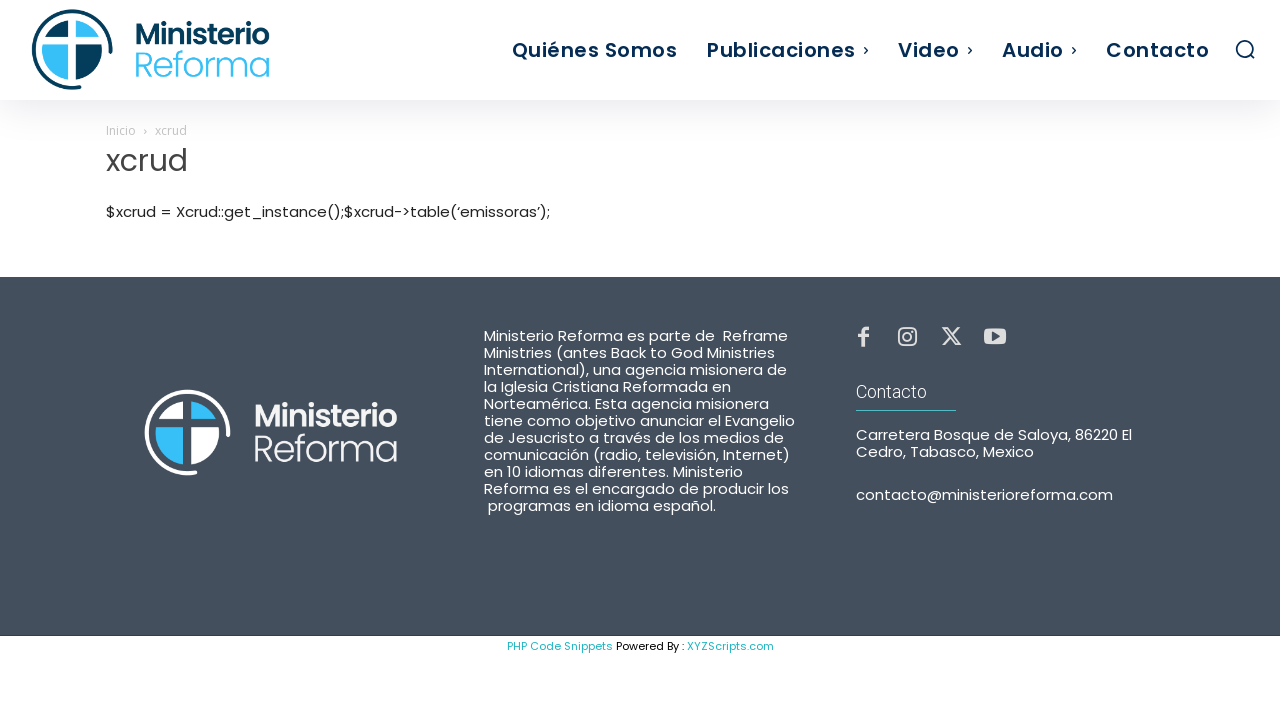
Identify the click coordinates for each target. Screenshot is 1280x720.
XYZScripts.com (730, 646)
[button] (1245, 49)
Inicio (121, 130)
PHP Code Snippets (560, 646)
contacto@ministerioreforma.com (984, 498)
